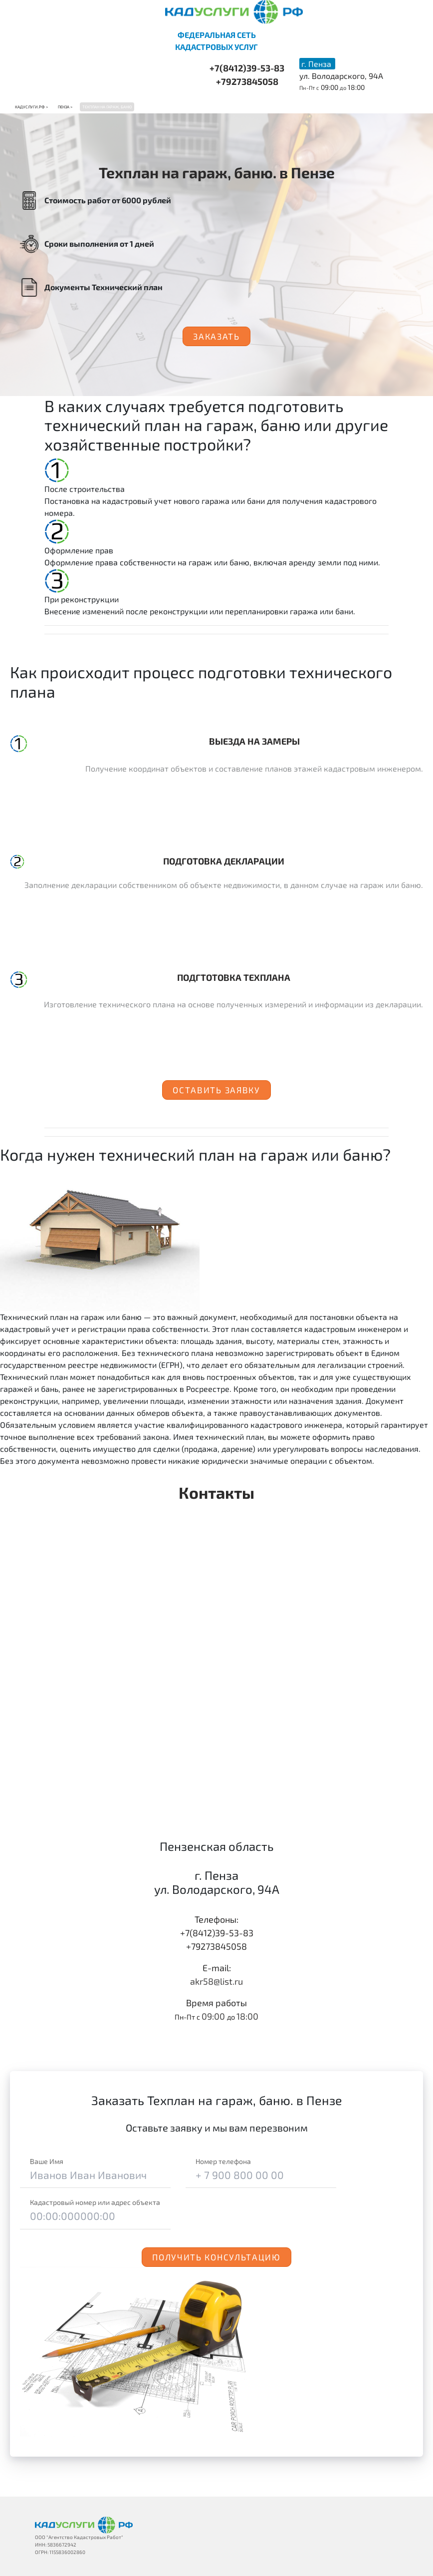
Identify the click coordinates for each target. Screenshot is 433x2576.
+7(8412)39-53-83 (247, 67)
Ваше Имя (46, 2161)
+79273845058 (247, 81)
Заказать (216, 336)
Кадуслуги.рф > (31, 106)
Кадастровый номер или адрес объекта (95, 2202)
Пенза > (65, 106)
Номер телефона (223, 2161)
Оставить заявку (216, 1090)
